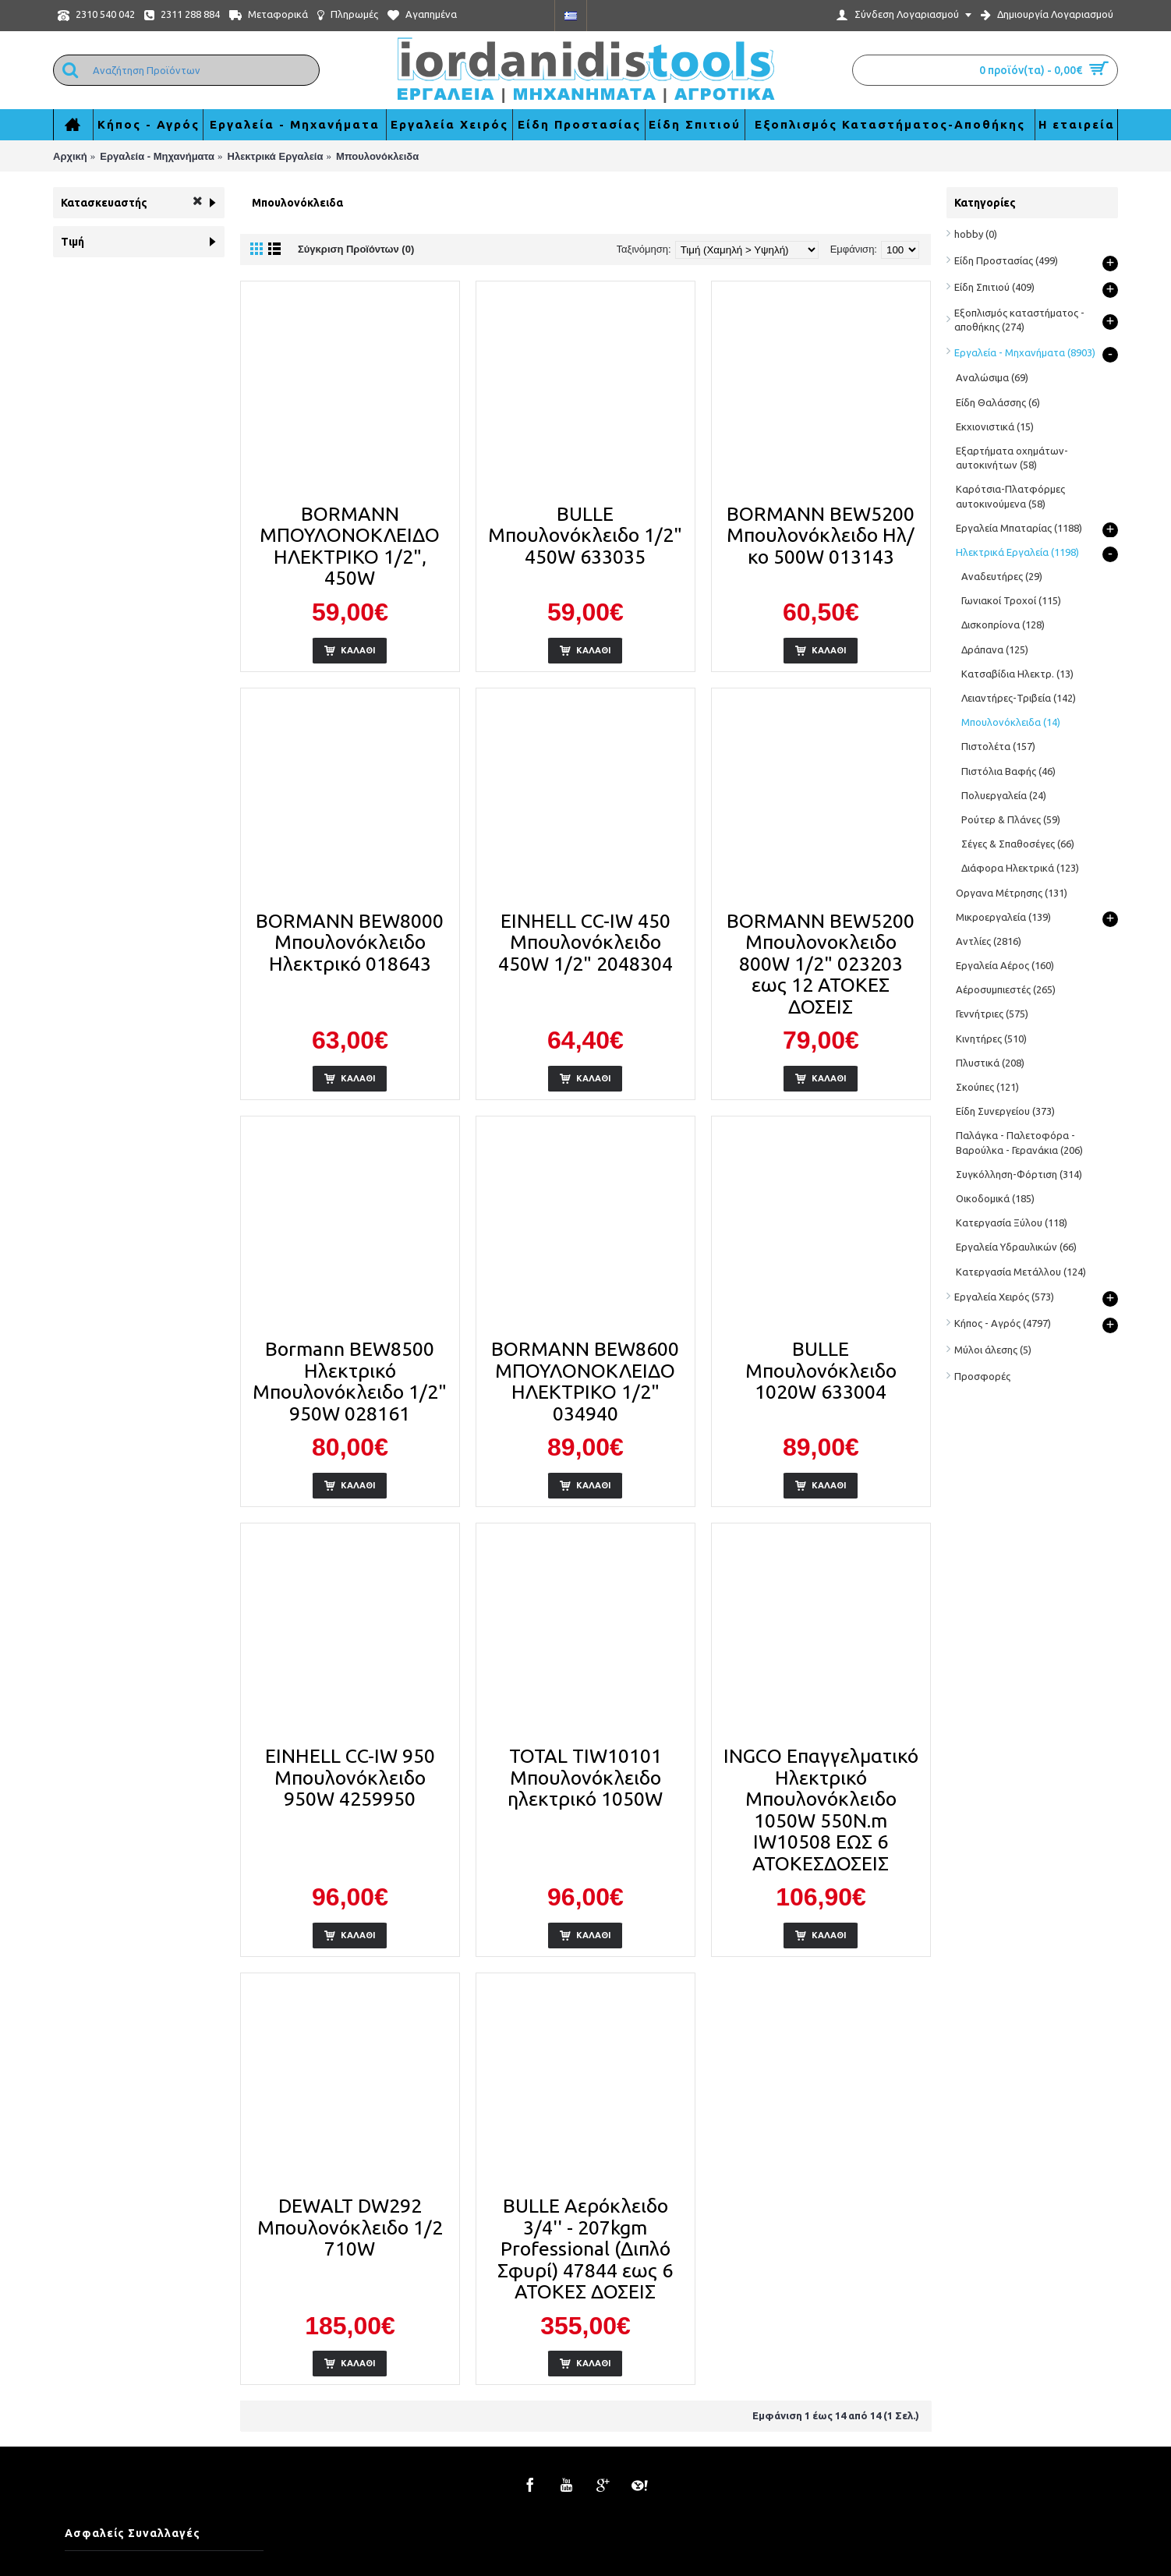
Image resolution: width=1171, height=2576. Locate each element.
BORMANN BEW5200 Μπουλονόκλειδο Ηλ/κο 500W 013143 (821, 535)
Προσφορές (982, 1376)
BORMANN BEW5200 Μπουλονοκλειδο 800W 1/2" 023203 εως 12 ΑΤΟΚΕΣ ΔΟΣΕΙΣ (821, 963)
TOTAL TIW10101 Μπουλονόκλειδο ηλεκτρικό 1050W (585, 1777)
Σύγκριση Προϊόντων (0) (356, 249)
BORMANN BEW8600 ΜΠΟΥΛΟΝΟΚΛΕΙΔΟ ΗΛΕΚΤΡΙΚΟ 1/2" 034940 (585, 1381)
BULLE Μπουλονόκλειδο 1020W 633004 (821, 1370)
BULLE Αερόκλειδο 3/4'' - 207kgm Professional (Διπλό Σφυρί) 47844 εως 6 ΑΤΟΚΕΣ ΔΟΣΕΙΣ (585, 2248)
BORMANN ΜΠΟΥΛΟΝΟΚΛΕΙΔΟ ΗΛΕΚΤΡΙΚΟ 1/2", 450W (350, 546)
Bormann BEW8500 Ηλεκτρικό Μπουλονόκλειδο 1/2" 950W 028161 (350, 1381)
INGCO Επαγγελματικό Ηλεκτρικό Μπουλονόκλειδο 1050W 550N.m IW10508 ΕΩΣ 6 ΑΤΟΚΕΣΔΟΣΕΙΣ (820, 1809)
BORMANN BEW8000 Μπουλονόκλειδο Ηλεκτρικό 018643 (350, 942)
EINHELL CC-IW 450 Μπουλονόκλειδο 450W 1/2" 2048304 (585, 942)
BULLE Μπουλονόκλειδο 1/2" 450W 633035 (585, 535)
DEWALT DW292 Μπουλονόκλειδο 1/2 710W (350, 2227)
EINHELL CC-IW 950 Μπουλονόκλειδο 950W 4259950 (350, 1777)
